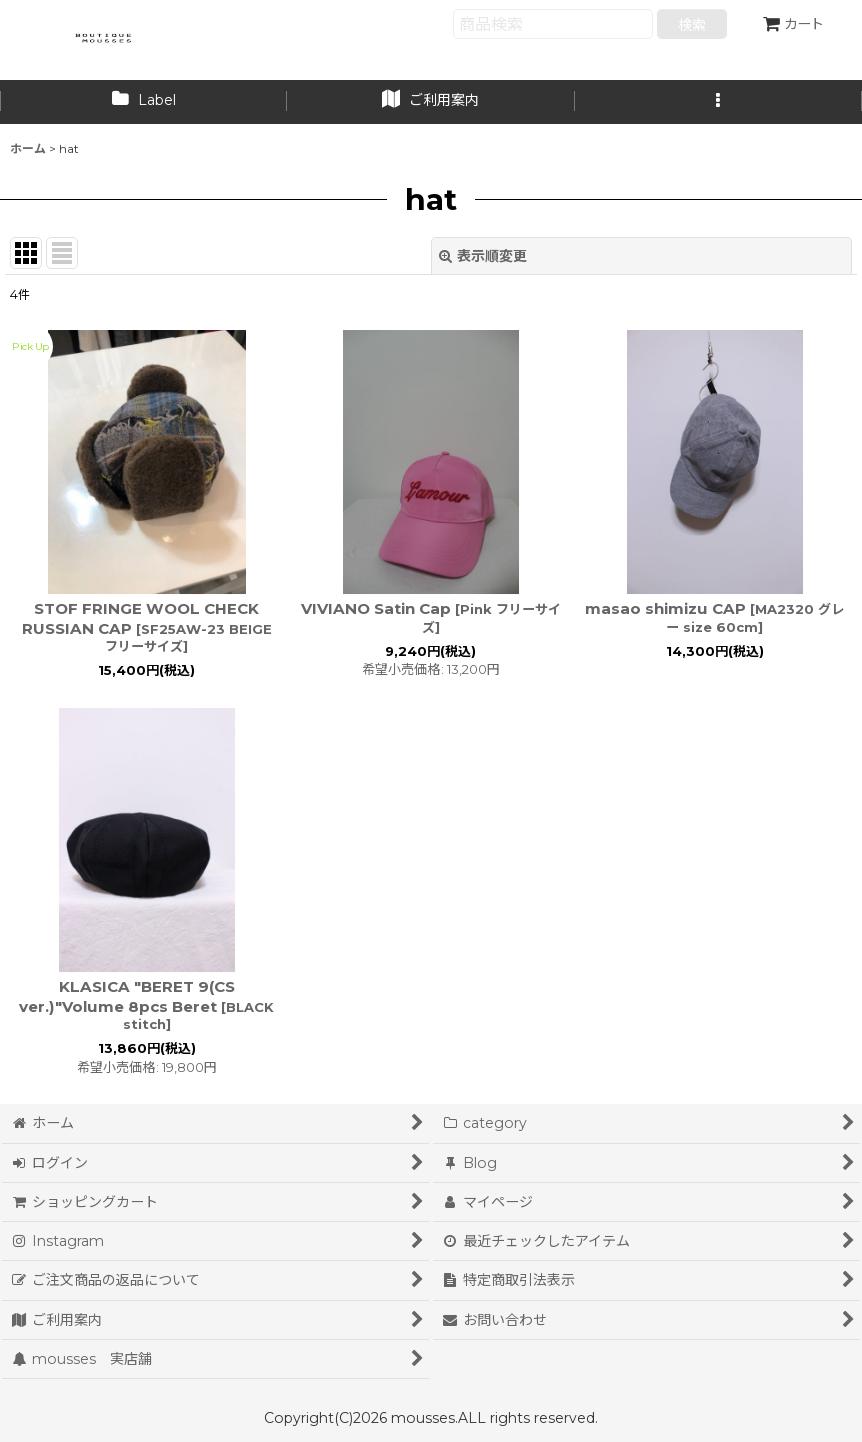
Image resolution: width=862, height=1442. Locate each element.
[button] (718, 102)
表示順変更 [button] (483, 256)
